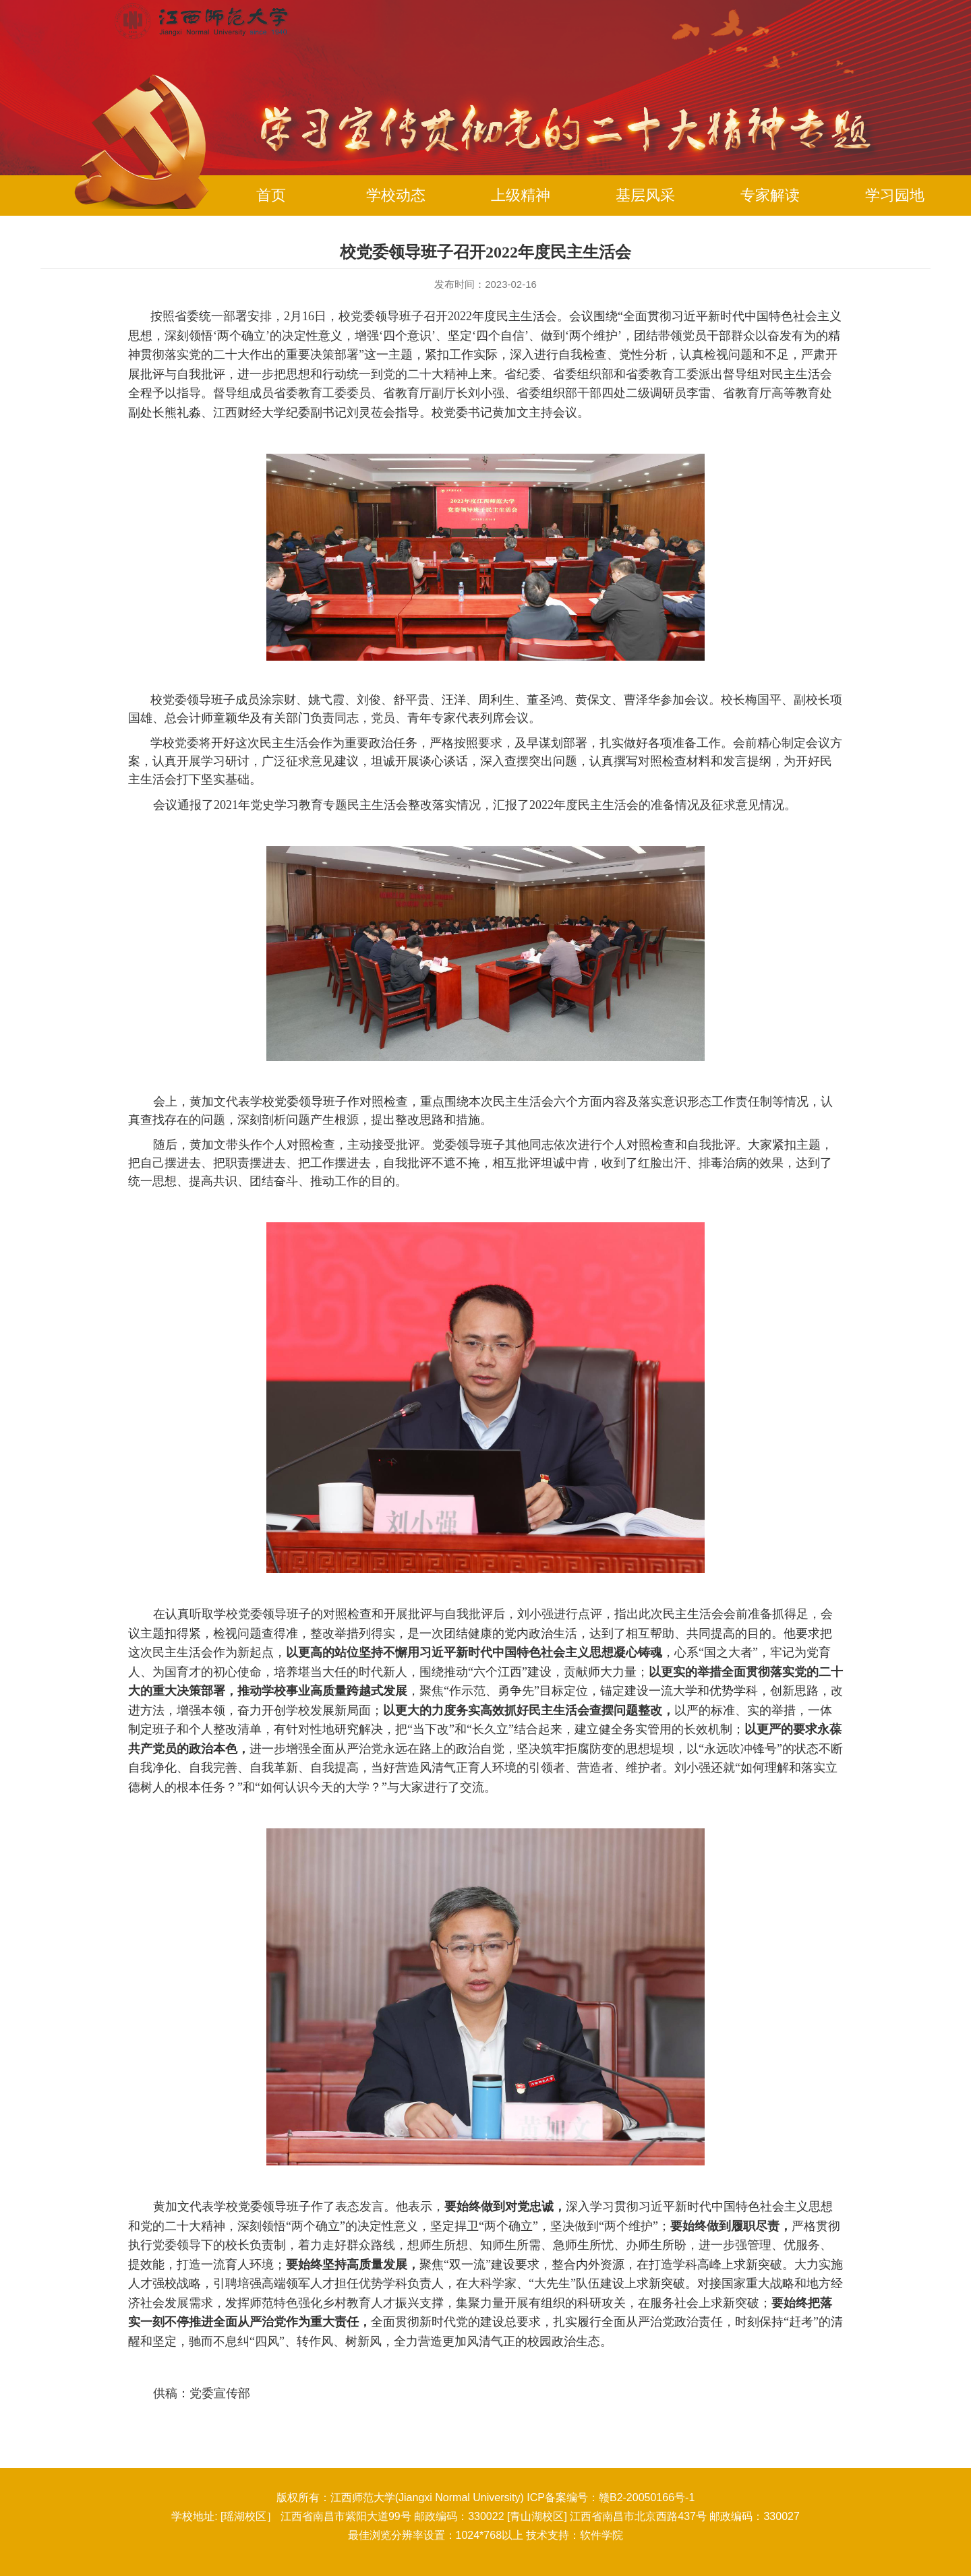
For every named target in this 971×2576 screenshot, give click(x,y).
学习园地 (894, 195)
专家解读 (770, 195)
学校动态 (395, 195)
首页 (271, 195)
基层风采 (645, 195)
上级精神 (520, 195)
